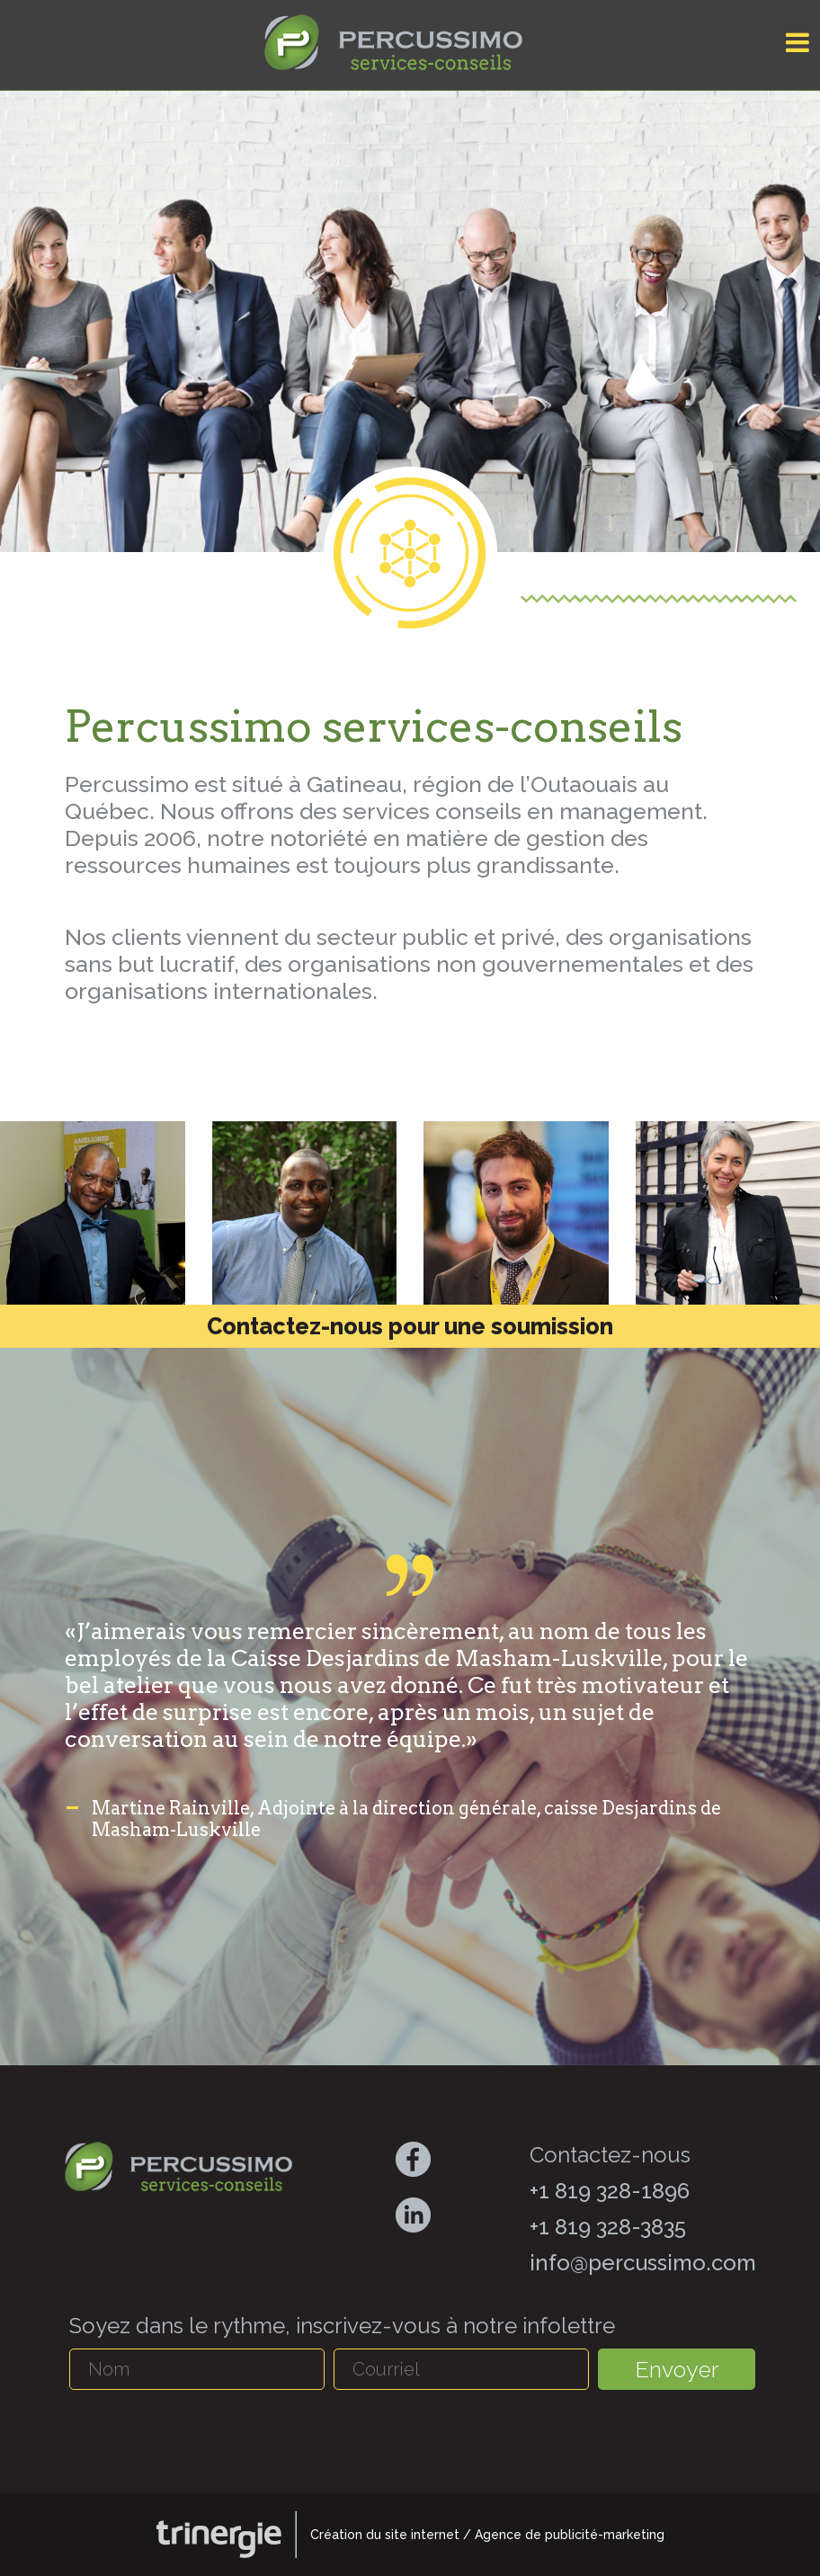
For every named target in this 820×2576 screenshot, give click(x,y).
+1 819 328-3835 (608, 2227)
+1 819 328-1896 (610, 2191)
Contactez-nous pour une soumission (410, 1326)
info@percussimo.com (643, 2263)
